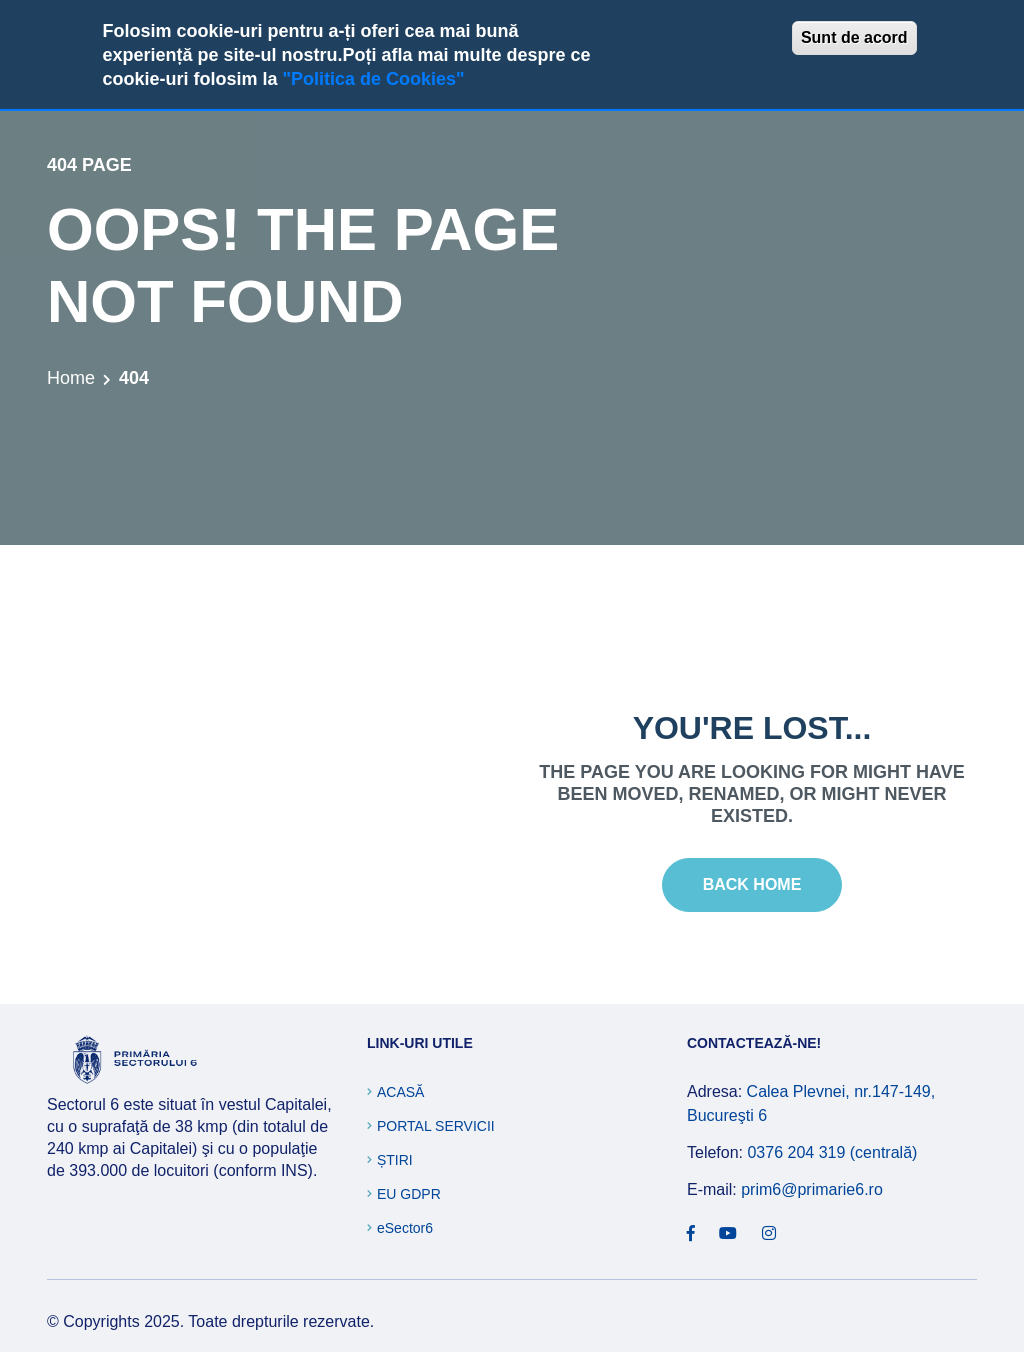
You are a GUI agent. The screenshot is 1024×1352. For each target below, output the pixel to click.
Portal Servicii (436, 1126)
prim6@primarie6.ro (812, 1189)
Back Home (752, 884)
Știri (395, 1160)
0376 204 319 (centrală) (832, 1152)
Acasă (400, 1092)
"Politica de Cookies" (373, 79)
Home (71, 378)
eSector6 (405, 1228)
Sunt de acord (854, 37)
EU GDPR (409, 1194)
